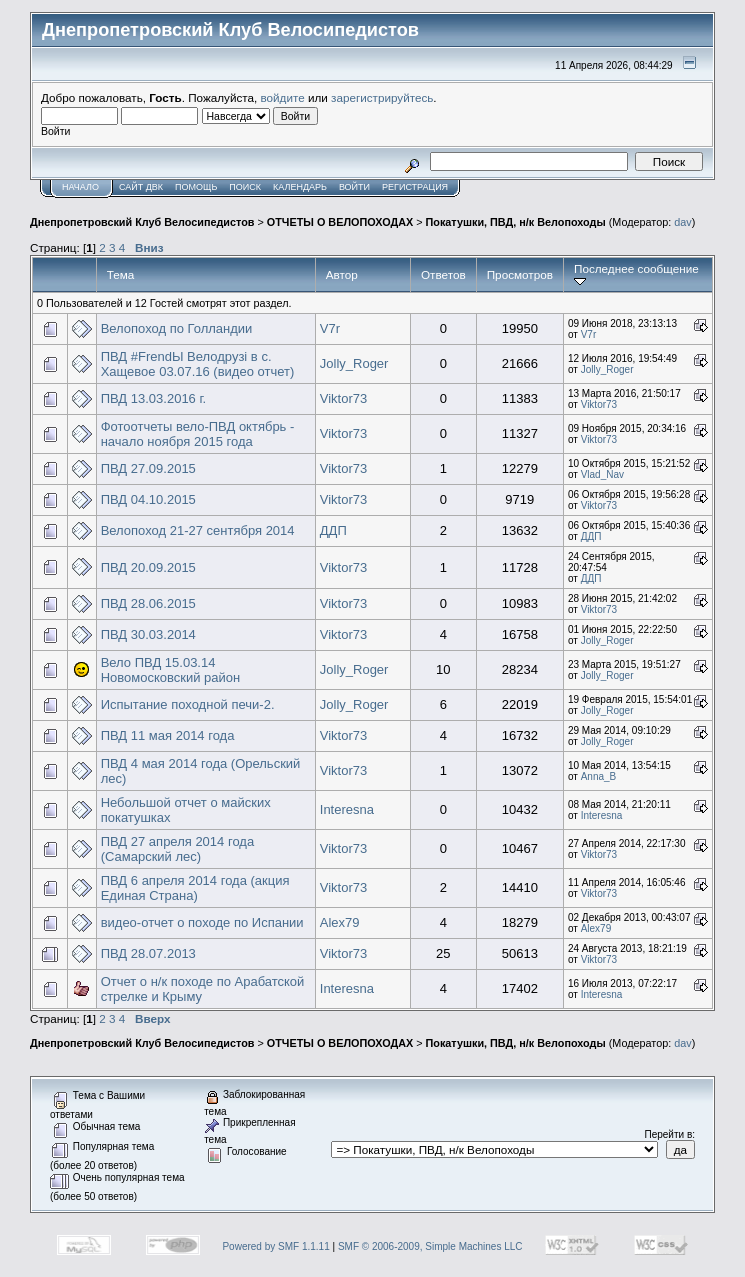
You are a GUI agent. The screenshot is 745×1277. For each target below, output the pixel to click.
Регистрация (415, 187)
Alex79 (340, 922)
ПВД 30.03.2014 (148, 634)
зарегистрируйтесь (382, 97)
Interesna (347, 809)
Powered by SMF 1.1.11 (275, 1246)
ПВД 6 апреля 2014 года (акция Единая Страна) (195, 888)
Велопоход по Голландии (177, 328)
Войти (354, 187)
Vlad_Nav (602, 474)
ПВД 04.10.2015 (148, 499)
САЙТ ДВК (141, 187)
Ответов (443, 274)
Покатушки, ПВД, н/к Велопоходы (516, 222)
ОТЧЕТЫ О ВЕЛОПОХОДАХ (340, 222)
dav (682, 222)
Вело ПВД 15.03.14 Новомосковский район (171, 670)
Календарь (300, 187)
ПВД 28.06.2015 (148, 603)
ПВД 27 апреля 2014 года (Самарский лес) (178, 849)
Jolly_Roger (354, 363)
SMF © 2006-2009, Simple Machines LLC (430, 1246)
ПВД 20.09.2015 (148, 567)
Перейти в (669, 1134)
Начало (80, 187)
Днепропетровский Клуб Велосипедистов (142, 222)
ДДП (333, 530)
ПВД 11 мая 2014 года (168, 735)
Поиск (245, 187)
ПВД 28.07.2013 (148, 953)
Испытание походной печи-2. (188, 704)
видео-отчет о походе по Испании (202, 922)
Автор (342, 274)
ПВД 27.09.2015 (148, 468)
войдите (283, 97)
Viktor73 (343, 398)
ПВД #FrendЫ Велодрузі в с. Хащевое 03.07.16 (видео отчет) (198, 364)
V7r (330, 328)
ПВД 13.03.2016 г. (154, 398)
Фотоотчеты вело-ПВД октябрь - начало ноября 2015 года (198, 434)
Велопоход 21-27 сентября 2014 (198, 530)
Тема (121, 274)
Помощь (196, 187)
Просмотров (520, 274)
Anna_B (599, 776)
